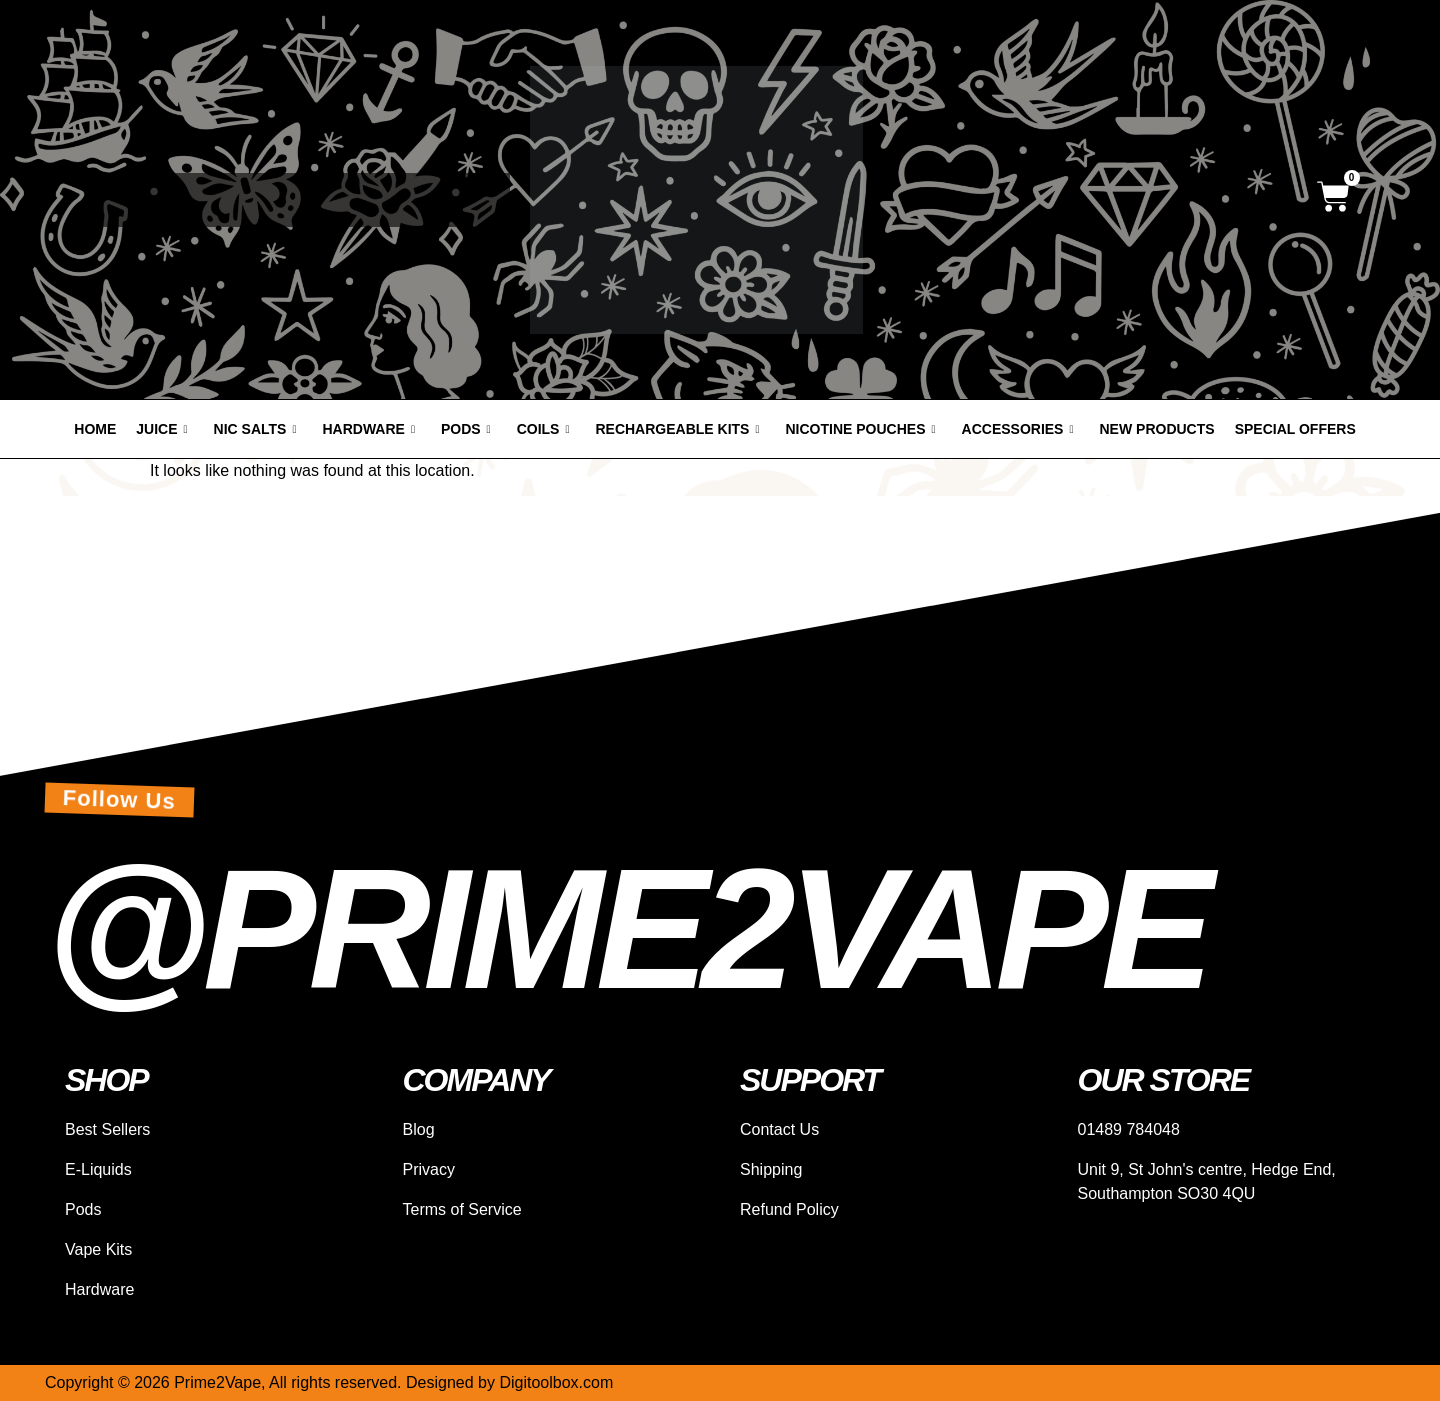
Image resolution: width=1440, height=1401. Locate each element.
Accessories (1018, 429)
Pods (466, 429)
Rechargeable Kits (677, 429)
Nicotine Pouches (861, 429)
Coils (543, 429)
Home (95, 429)
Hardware (368, 429)
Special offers (1295, 429)
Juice (161, 429)
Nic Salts (255, 429)
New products (1157, 429)
